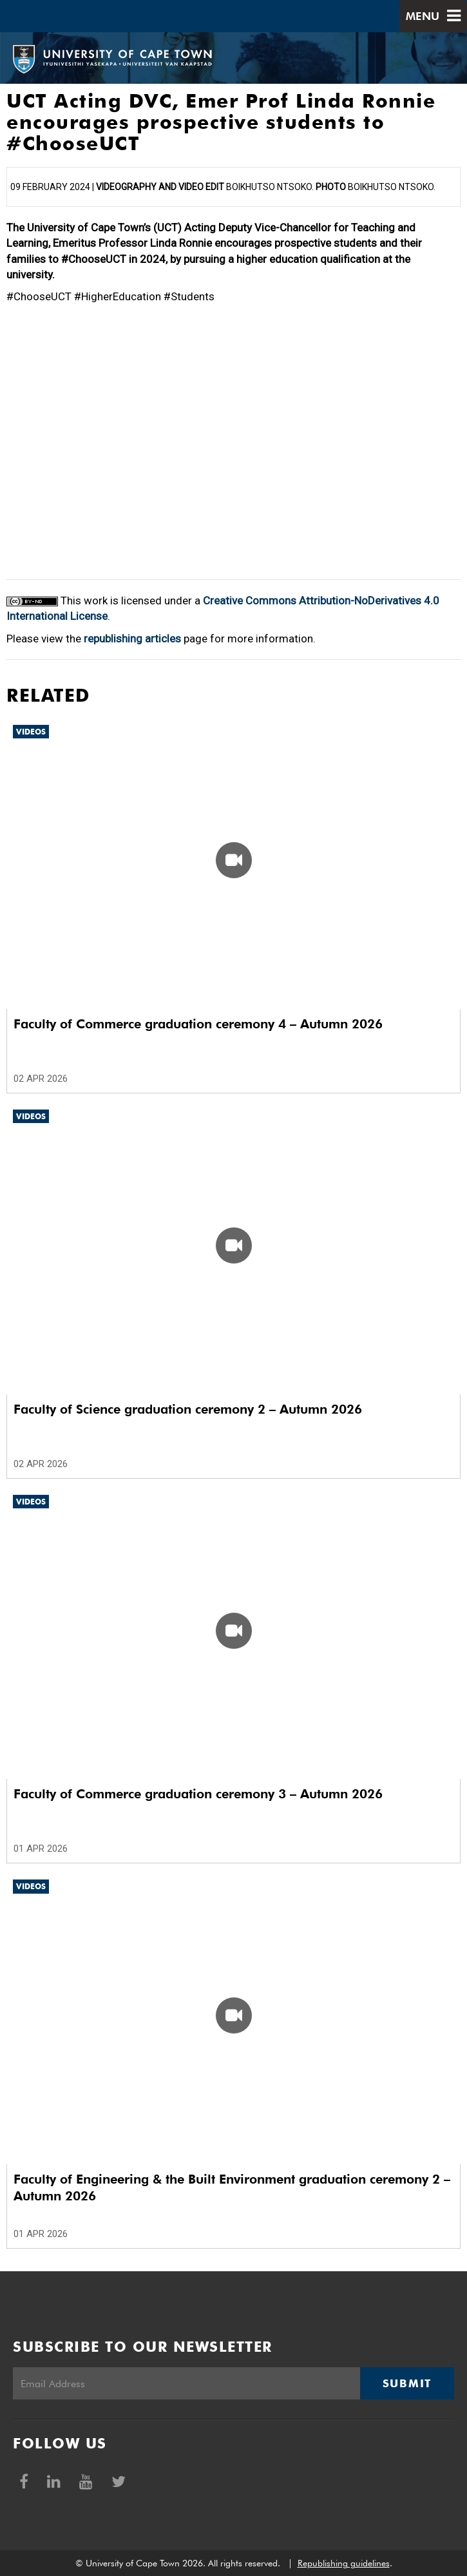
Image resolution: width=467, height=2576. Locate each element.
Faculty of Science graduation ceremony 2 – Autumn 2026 (188, 1409)
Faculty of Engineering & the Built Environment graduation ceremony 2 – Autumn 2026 (232, 2187)
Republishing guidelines (344, 2563)
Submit (407, 2383)
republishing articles (132, 638)
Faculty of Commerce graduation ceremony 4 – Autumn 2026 (198, 1024)
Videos (31, 731)
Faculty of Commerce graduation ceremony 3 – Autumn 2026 (198, 1794)
